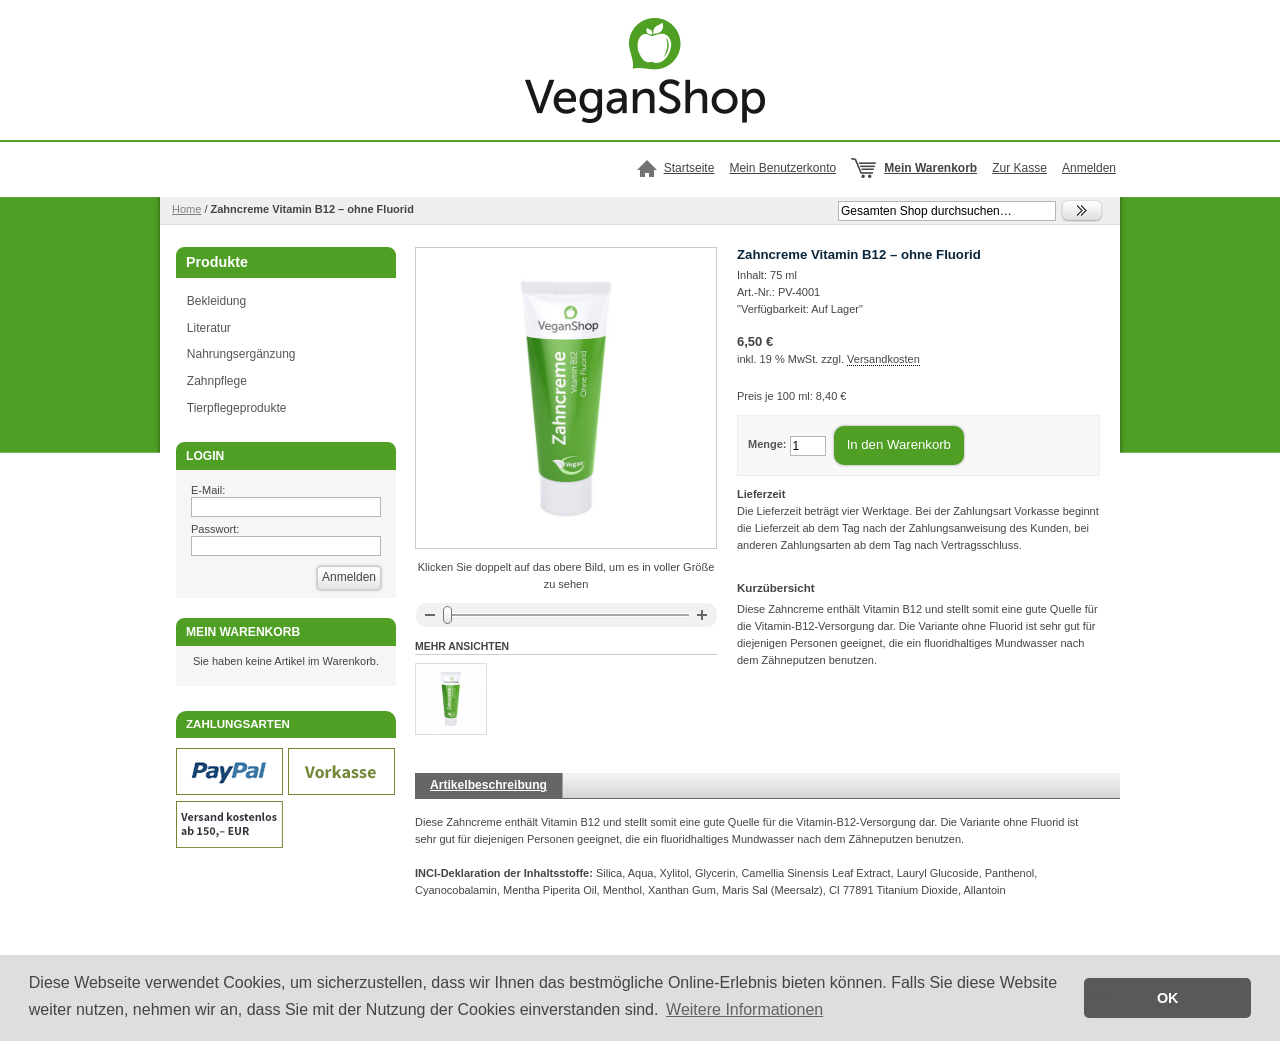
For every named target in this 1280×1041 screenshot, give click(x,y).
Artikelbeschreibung (488, 785)
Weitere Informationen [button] (744, 1009)
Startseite (689, 168)
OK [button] (1168, 998)
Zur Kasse (1019, 168)
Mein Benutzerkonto (782, 168)
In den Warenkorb (899, 444)
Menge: (767, 444)
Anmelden (1089, 168)
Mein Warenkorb (930, 168)
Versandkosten (883, 359)
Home (186, 209)
